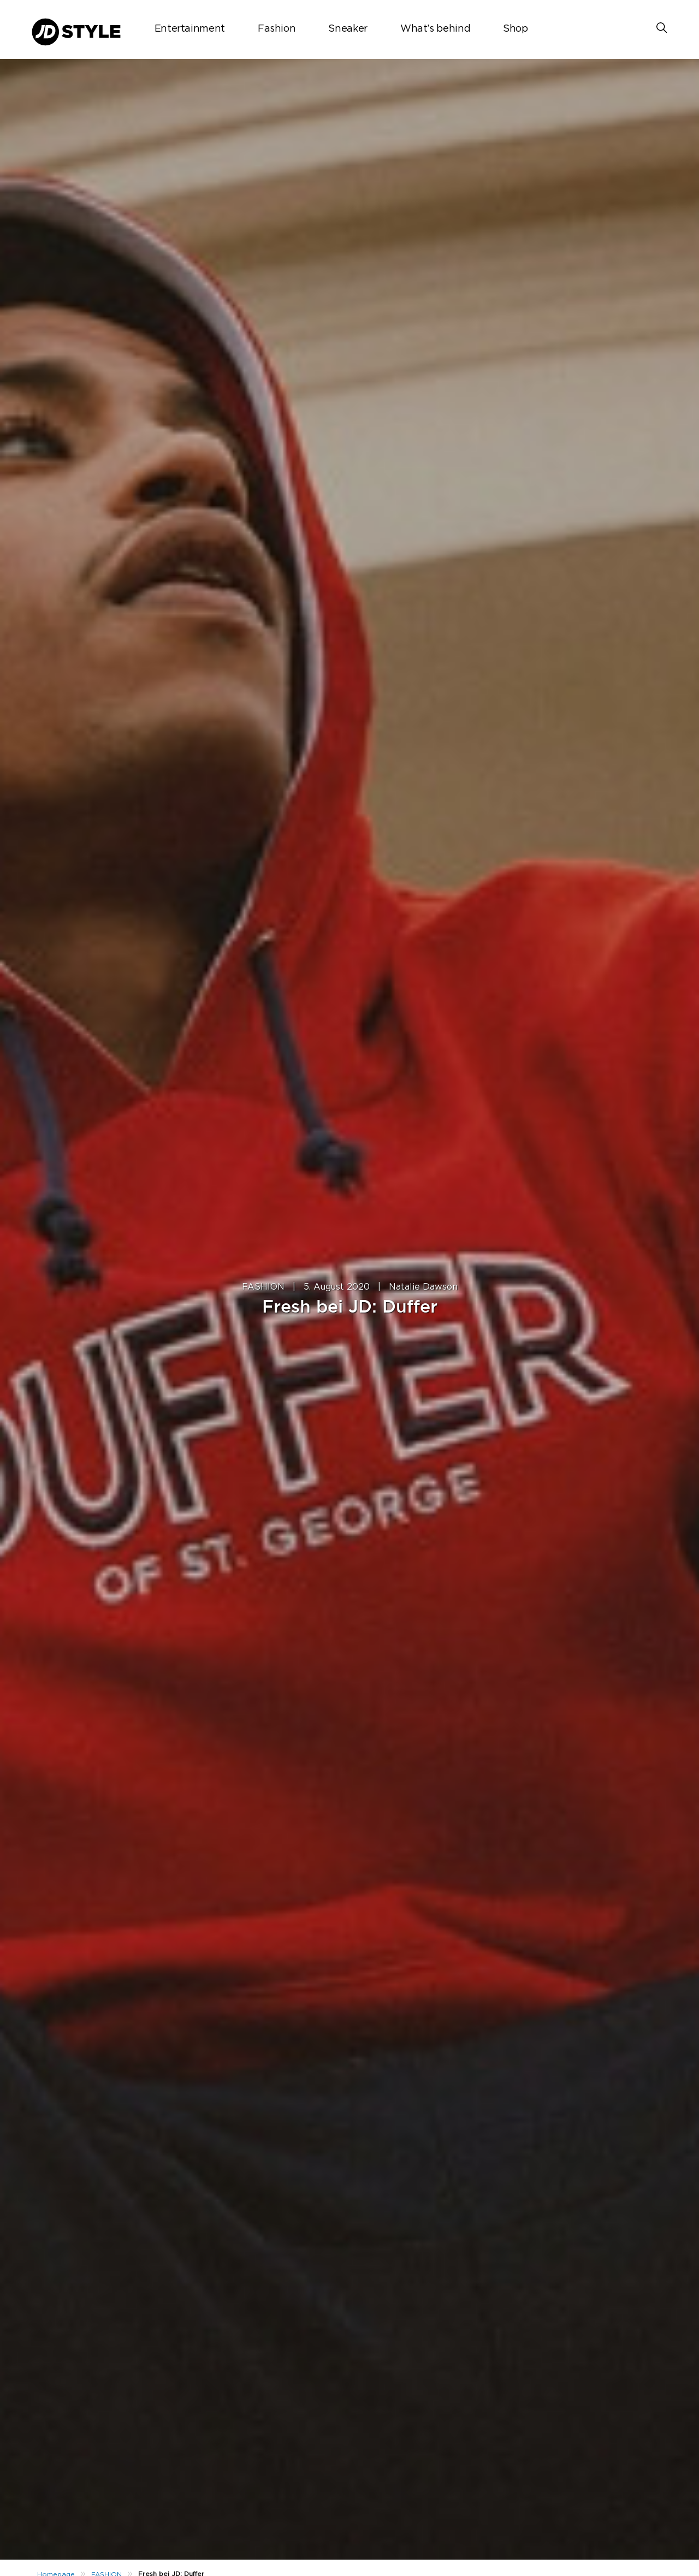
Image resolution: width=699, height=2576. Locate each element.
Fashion (276, 29)
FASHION (263, 1287)
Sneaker (347, 29)
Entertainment (190, 29)
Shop (515, 29)
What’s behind (435, 29)
